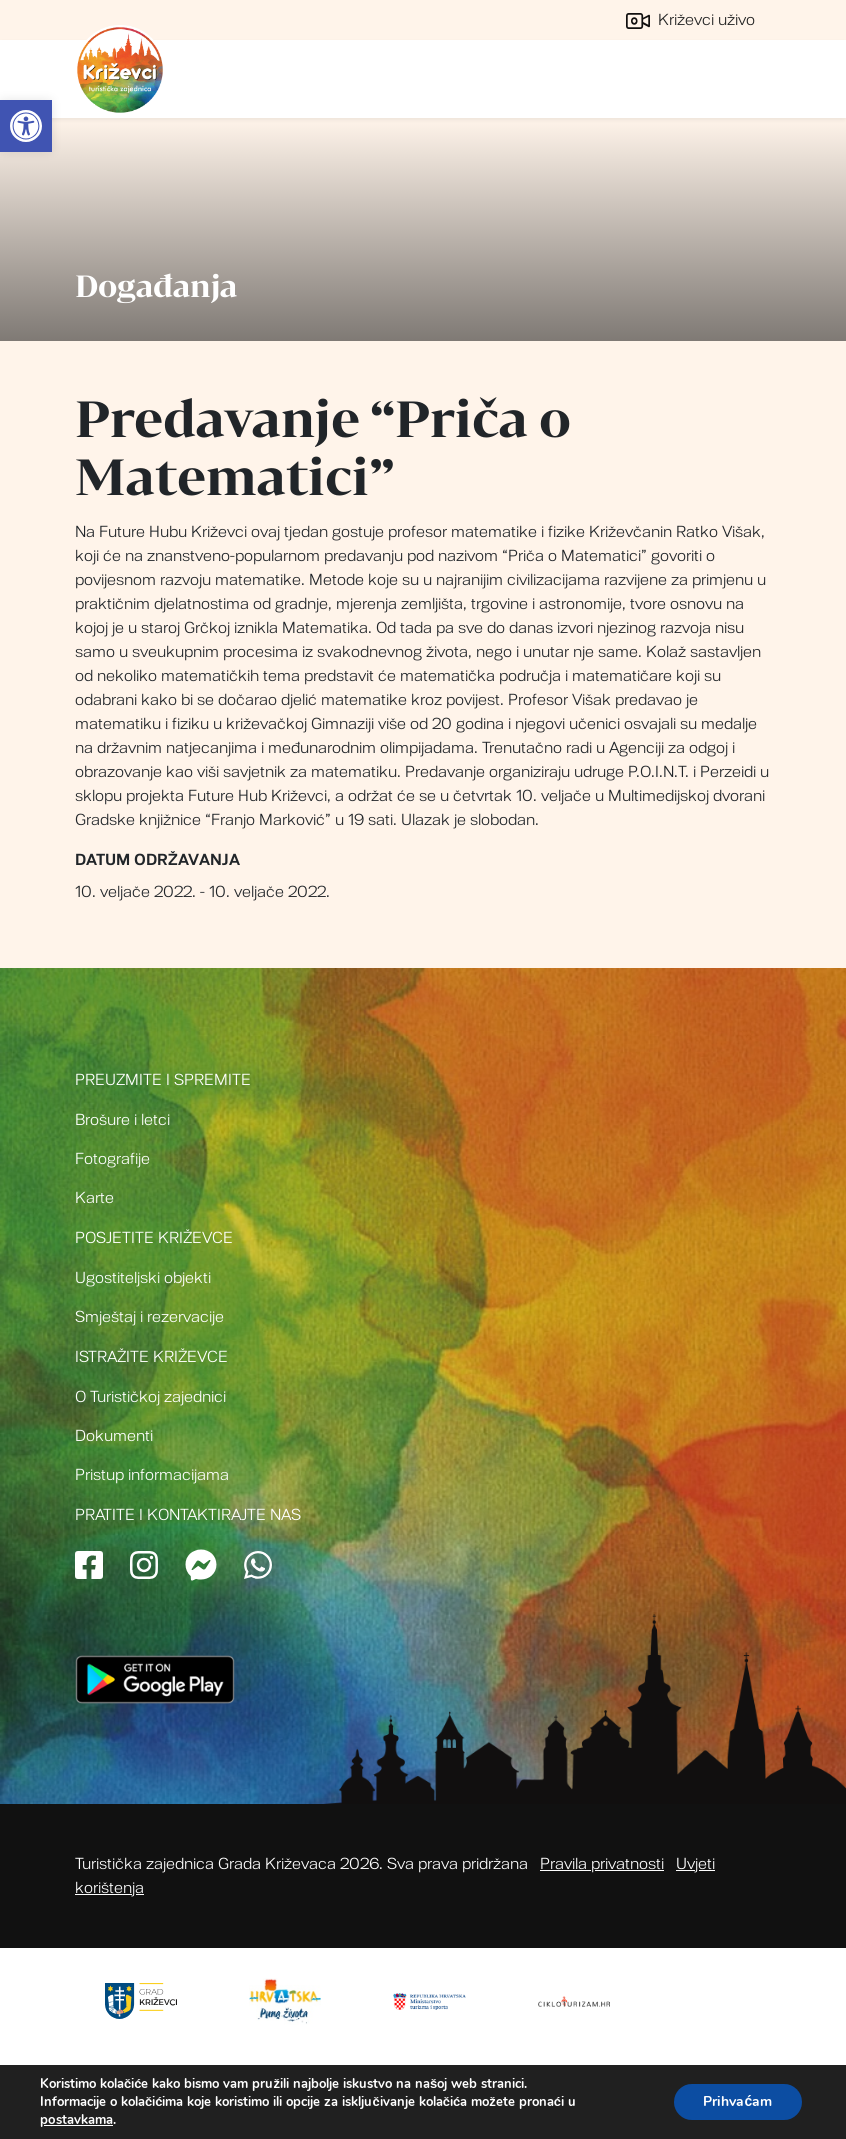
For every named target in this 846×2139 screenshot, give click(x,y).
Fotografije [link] (112, 1159)
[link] (26, 126)
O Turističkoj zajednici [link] (150, 1397)
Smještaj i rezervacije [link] (149, 1317)
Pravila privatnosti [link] (602, 1864)
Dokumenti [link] (114, 1436)
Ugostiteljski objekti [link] (143, 1278)
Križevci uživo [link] (690, 20)
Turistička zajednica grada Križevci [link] (120, 70)
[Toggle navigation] (749, 79)
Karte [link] (94, 1198)
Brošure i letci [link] (122, 1120)
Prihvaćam (737, 2101)
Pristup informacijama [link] (152, 1475)
